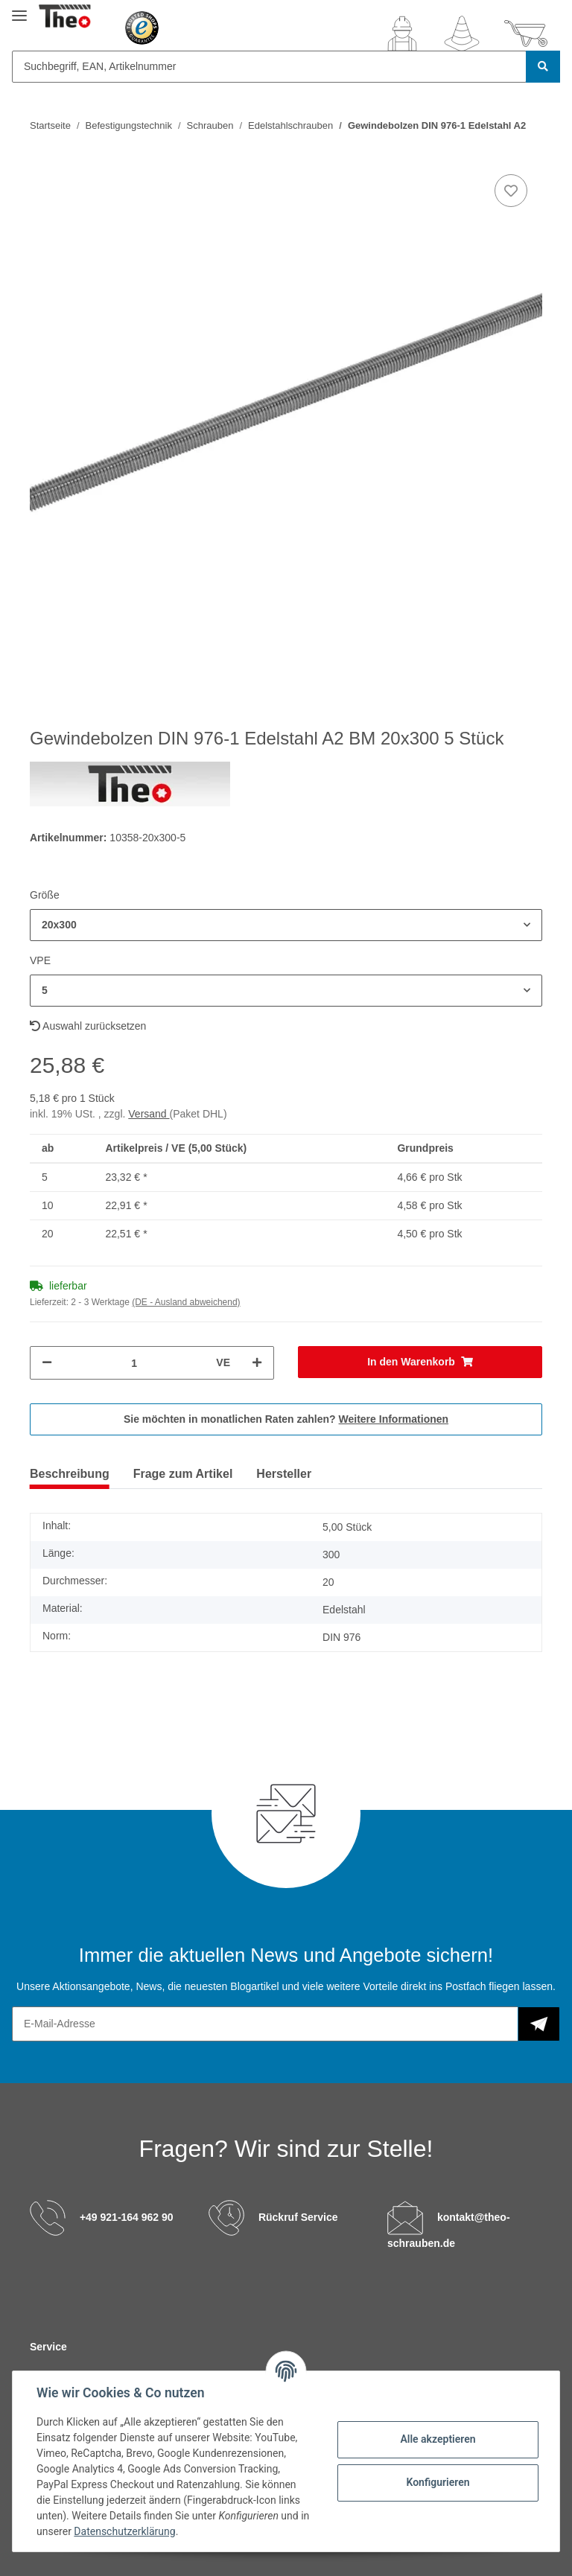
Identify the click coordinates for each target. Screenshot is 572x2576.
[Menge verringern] (47, 1363)
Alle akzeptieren (437, 2439)
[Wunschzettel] (462, 33)
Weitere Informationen (394, 1419)
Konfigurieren (437, 2482)
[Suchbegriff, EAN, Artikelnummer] (269, 67)
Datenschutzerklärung (124, 2531)
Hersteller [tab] (283, 1473)
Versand (148, 1114)
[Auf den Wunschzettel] (511, 190)
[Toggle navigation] (19, 9)
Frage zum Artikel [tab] (183, 1473)
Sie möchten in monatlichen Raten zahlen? (286, 1419)
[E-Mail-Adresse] (265, 2023)
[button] (402, 33)
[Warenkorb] (526, 33)
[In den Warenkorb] (420, 1362)
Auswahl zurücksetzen (88, 1026)
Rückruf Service (298, 2216)
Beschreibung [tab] (69, 1473)
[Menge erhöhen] (257, 1363)
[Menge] (134, 1363)
